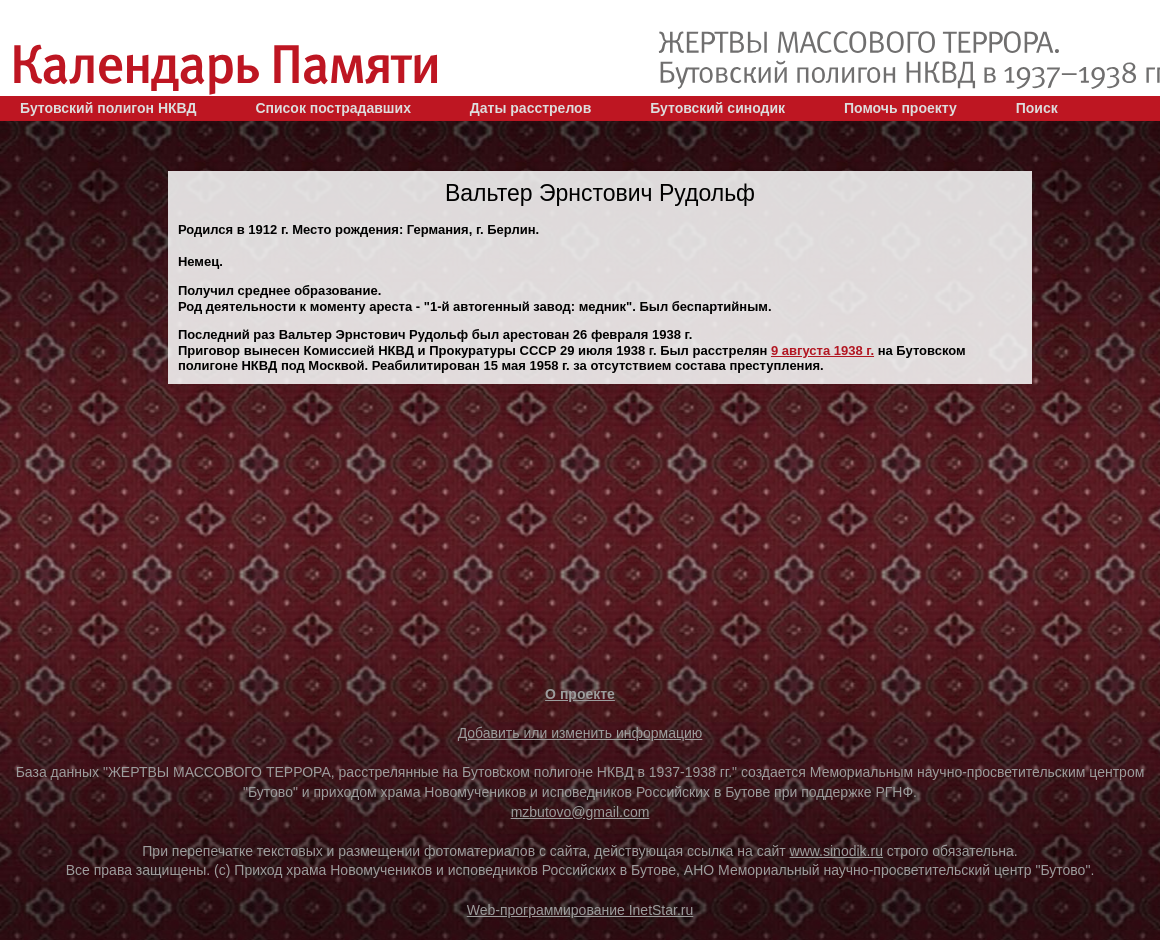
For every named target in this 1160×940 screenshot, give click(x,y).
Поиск (1037, 108)
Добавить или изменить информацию (580, 733)
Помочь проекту (900, 108)
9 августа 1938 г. (822, 350)
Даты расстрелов (530, 108)
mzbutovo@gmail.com (580, 812)
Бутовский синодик (717, 108)
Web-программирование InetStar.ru (580, 910)
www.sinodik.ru (836, 851)
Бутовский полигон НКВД (108, 108)
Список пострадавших (333, 108)
